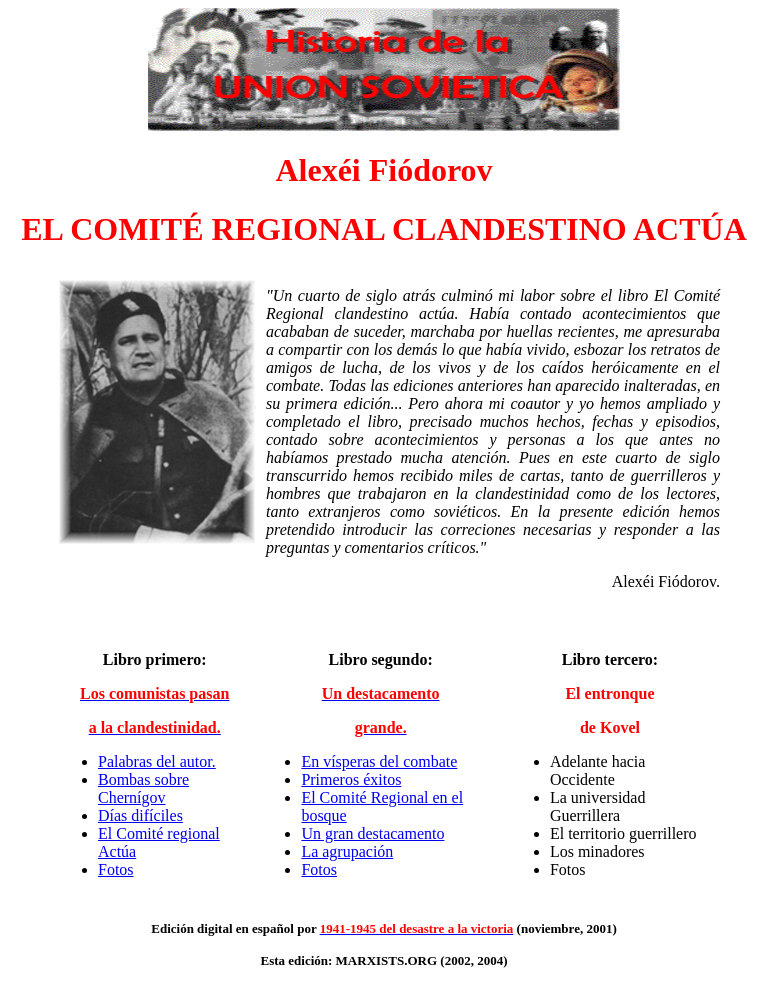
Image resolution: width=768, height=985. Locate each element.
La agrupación (347, 851)
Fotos (116, 869)
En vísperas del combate (379, 761)
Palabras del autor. (157, 761)
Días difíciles (140, 815)
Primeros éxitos (351, 779)
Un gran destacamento (372, 833)
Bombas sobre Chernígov (143, 788)
